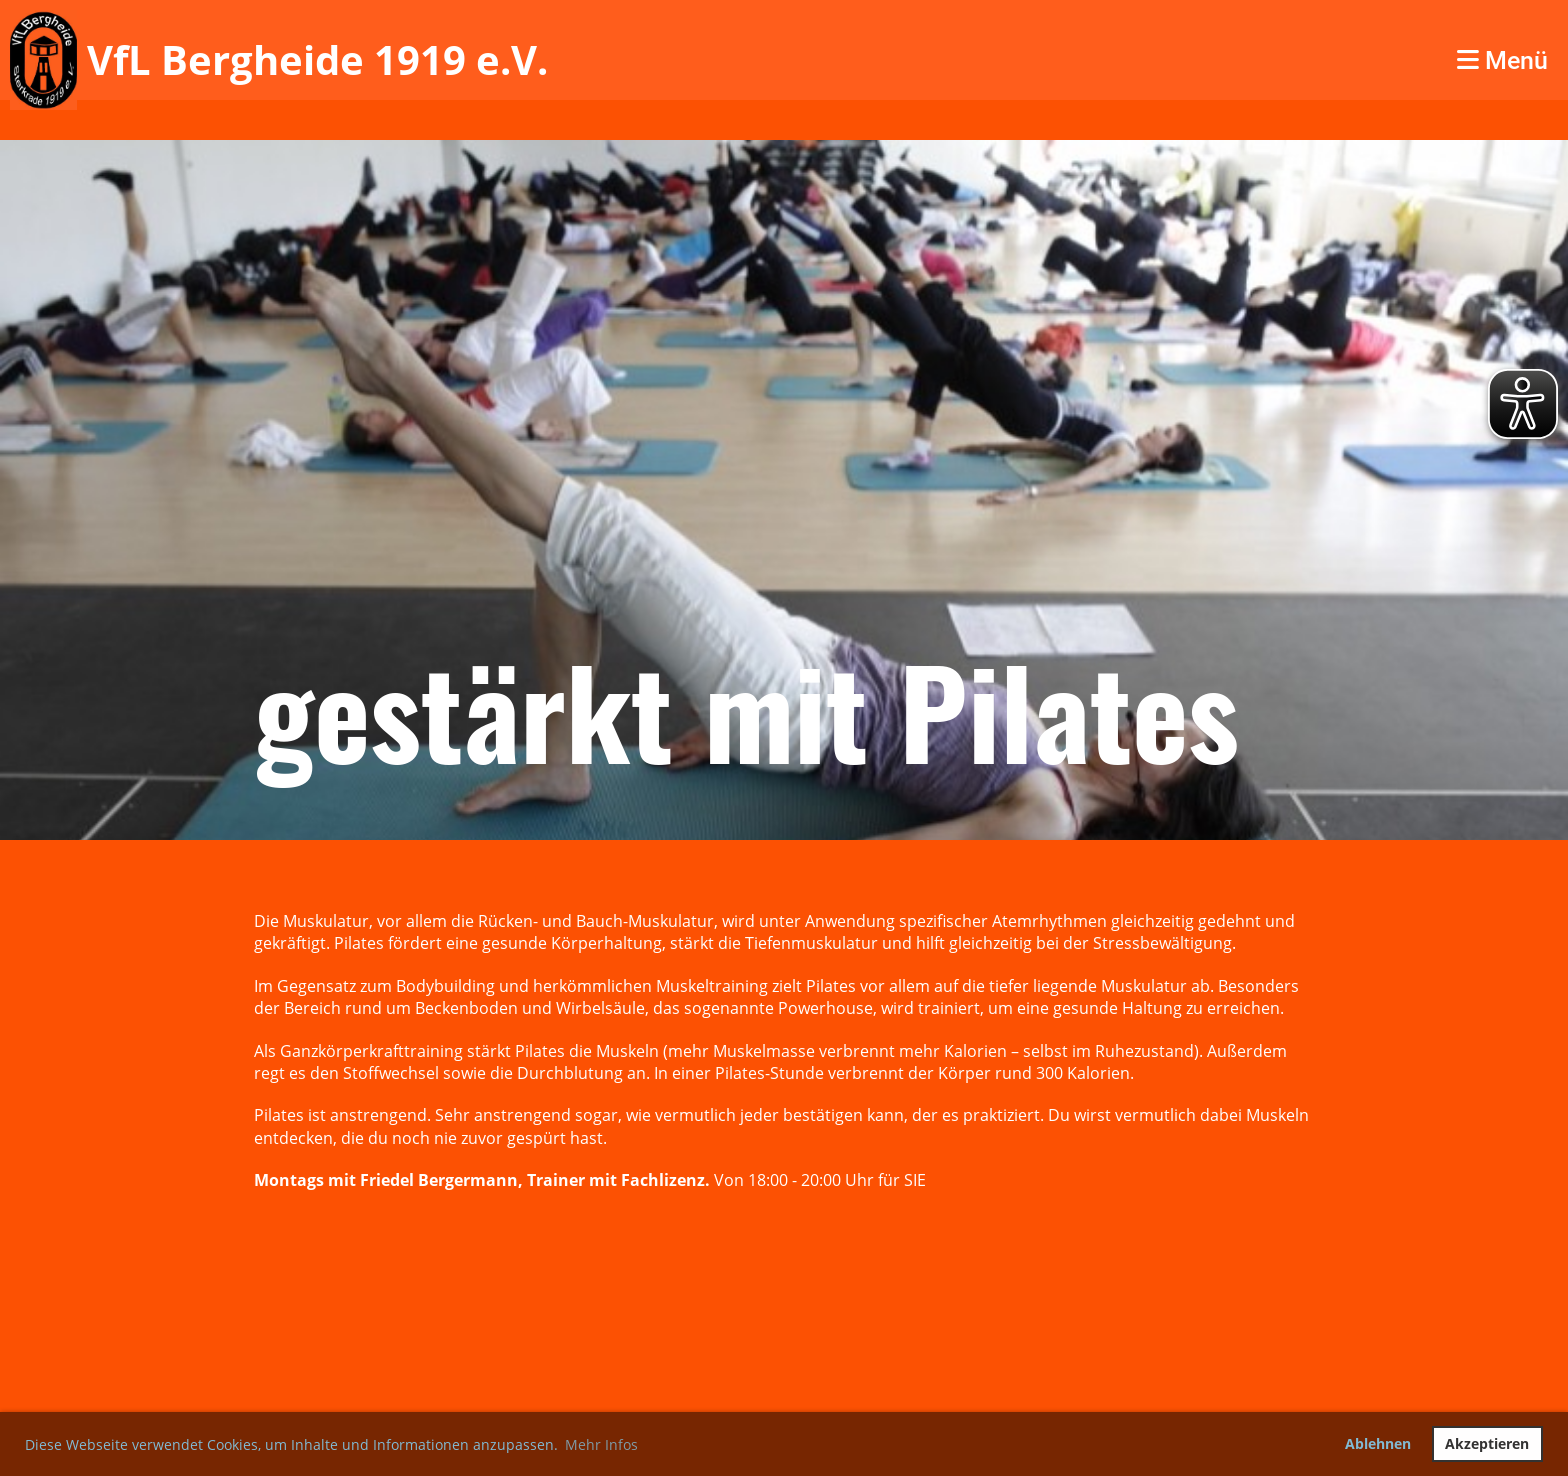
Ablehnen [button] (1378, 1443)
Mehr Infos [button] (601, 1444)
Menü (1502, 60)
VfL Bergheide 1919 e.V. (317, 59)
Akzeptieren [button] (1487, 1443)
